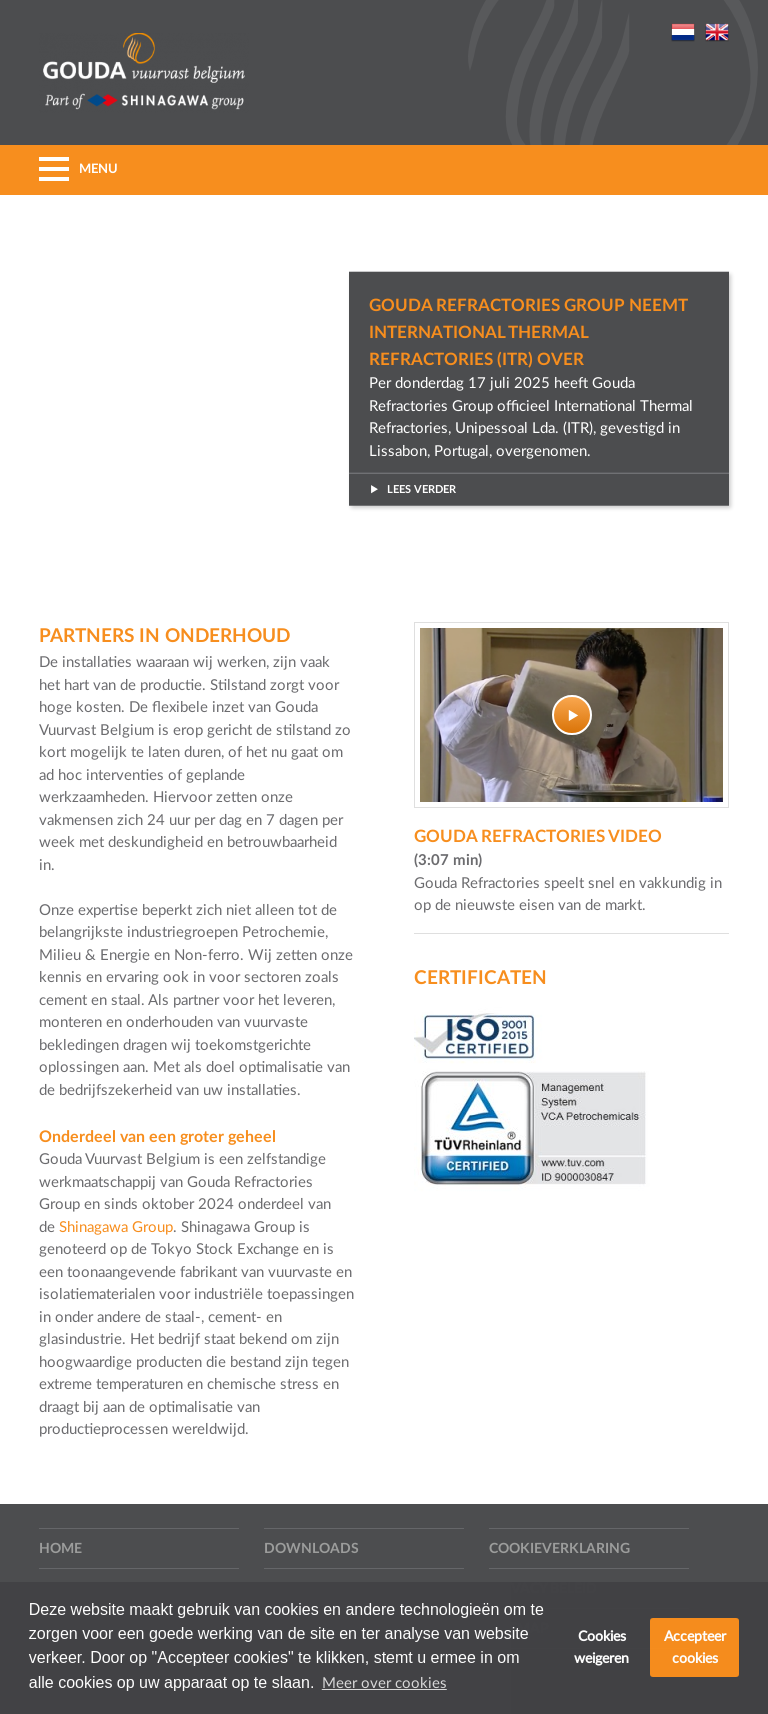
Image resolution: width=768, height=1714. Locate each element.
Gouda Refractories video (538, 836)
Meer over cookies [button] (384, 1683)
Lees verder (412, 490)
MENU (78, 169)
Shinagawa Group (116, 1227)
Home (60, 1549)
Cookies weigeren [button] (601, 1647)
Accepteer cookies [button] (695, 1647)
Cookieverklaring (559, 1549)
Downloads (311, 1549)
